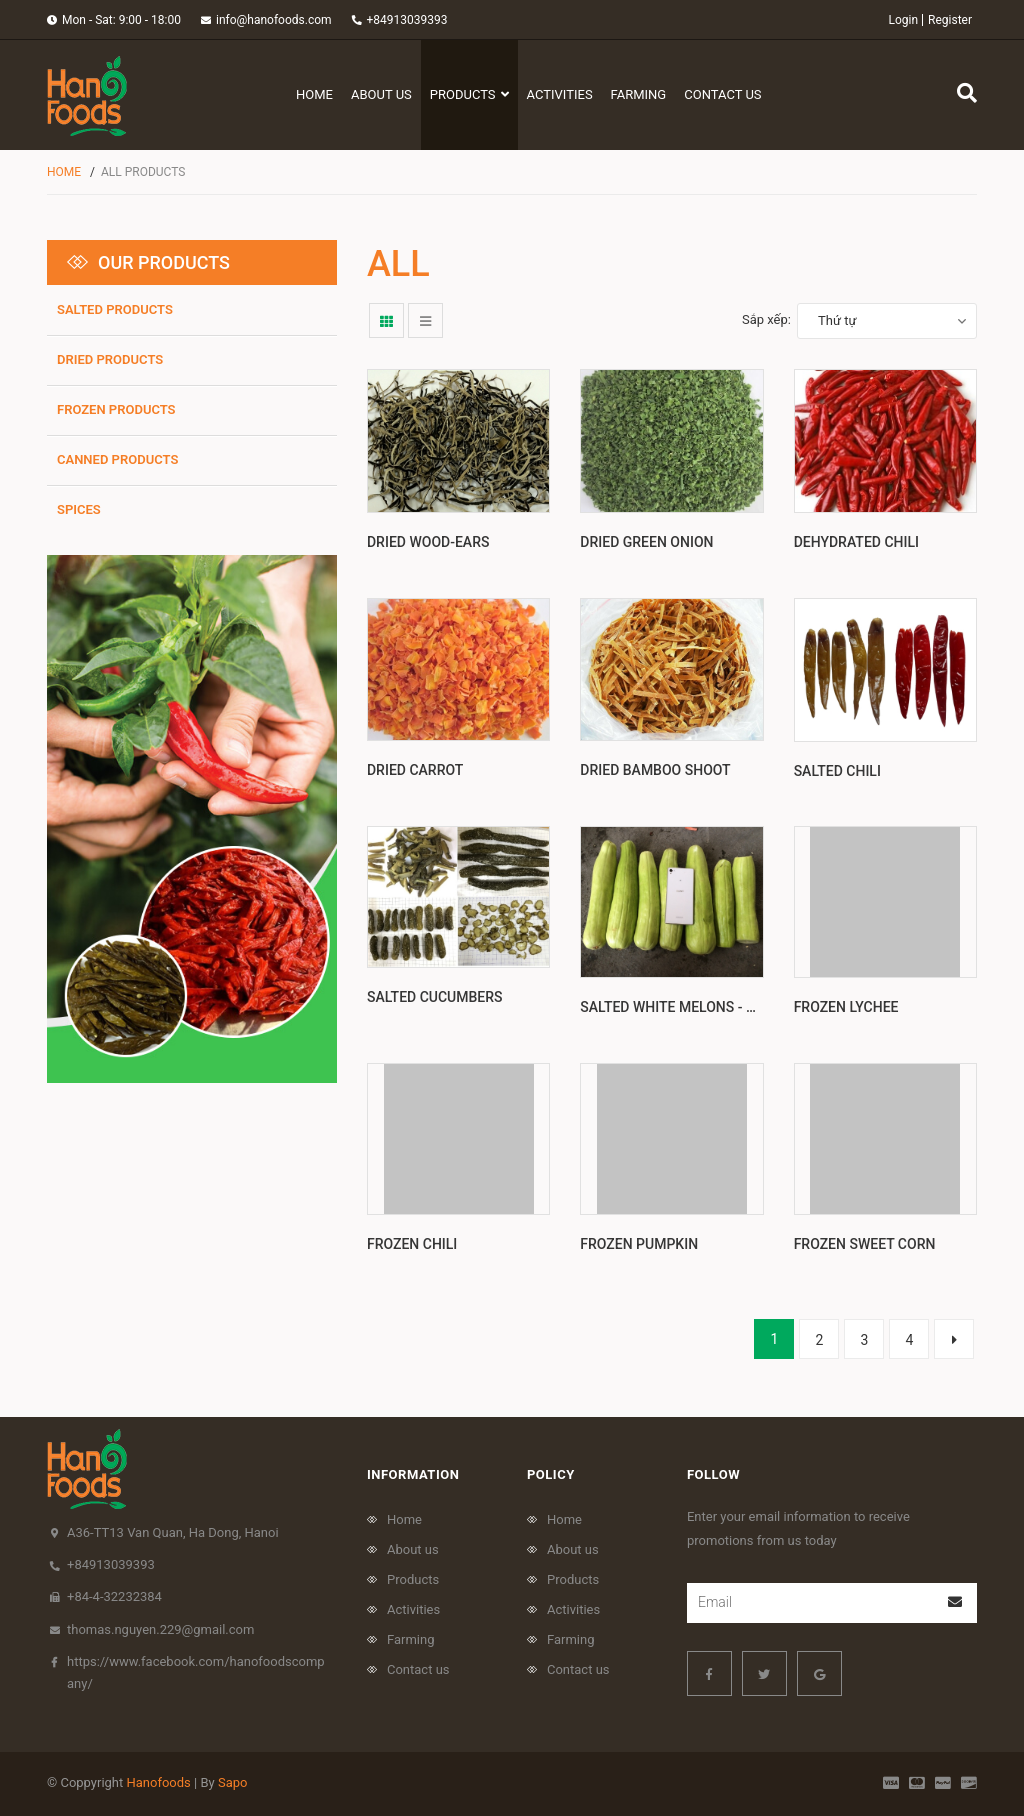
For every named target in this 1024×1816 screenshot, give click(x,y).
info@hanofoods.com (274, 20)
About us (413, 1549)
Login (903, 20)
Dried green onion (646, 542)
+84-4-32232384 (114, 1596)
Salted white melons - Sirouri (689, 1007)
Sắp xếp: (766, 319)
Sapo (233, 1782)
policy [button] (551, 1474)
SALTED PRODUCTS (115, 309)
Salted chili (837, 771)
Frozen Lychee (846, 1007)
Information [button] (413, 1474)
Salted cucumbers (435, 1007)
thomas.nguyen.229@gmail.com (160, 1629)
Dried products (110, 359)
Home (404, 1519)
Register (950, 20)
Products (413, 1579)
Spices (79, 509)
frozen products (116, 409)
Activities (413, 1609)
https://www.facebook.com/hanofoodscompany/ (196, 1672)
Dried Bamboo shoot (655, 770)
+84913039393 (407, 20)
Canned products (117, 459)
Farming (411, 1639)
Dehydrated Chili (856, 542)
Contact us (418, 1669)
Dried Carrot (415, 770)
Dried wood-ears (428, 542)
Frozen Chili (412, 1244)
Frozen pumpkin (639, 1244)
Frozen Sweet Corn (865, 1244)
